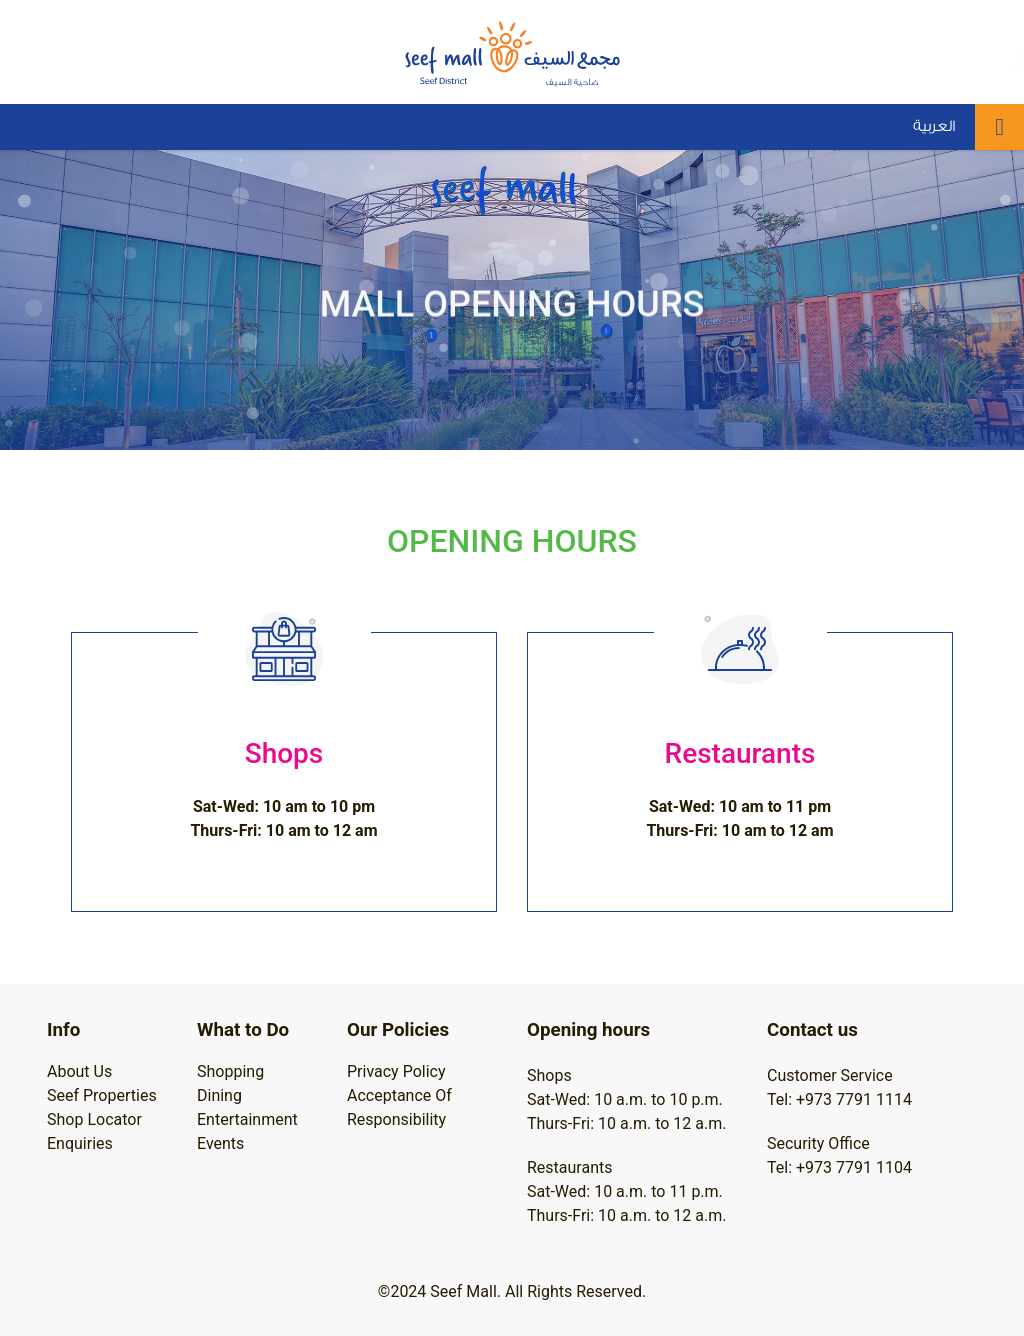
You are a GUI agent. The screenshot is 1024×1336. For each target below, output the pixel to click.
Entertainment (247, 1119)
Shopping (230, 1071)
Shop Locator (94, 1119)
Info (63, 1030)
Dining (219, 1095)
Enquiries (80, 1143)
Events (220, 1143)
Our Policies (398, 1030)
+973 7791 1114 (854, 1099)
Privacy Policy (396, 1071)
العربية (934, 126)
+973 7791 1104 (854, 1167)
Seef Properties (102, 1095)
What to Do (243, 1030)
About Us (79, 1071)
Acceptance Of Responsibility (399, 1107)
